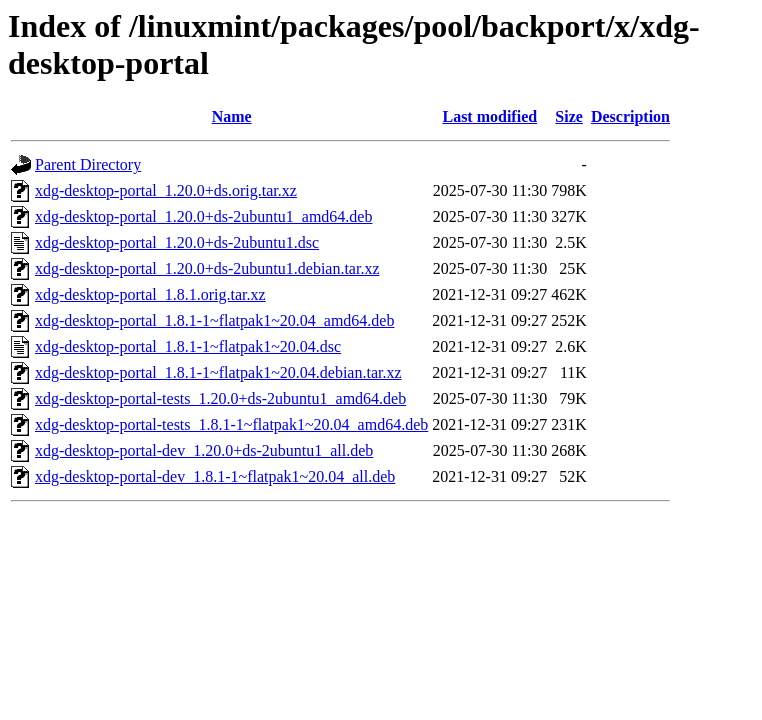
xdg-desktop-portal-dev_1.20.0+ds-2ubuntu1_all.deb (204, 450)
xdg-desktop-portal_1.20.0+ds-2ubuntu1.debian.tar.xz (207, 268)
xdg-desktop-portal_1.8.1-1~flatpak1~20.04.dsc (188, 346)
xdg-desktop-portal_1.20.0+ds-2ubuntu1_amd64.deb (203, 216)
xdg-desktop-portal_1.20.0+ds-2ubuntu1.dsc (177, 242)
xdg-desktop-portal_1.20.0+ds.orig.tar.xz (166, 190)
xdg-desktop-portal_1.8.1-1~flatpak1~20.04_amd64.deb (214, 320)
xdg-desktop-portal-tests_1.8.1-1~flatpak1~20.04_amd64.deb (231, 424)
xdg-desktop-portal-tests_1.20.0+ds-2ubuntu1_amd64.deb (220, 398)
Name (232, 116)
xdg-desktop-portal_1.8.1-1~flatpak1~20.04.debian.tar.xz (218, 372)
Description (630, 116)
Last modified (489, 116)
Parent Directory (88, 164)
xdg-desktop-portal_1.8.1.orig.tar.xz (150, 294)
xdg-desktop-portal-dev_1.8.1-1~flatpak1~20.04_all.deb (215, 476)
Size (569, 116)
